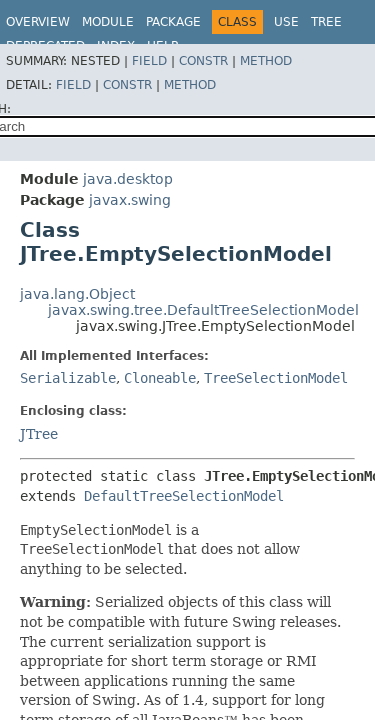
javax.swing (130, 200)
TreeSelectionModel (276, 378)
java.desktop (128, 179)
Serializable (68, 378)
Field (149, 61)
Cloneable (160, 378)
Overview (38, 22)
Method (266, 61)
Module (108, 22)
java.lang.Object (77, 294)
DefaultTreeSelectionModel (184, 496)
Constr (203, 61)
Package (173, 22)
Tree (326, 22)
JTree (39, 434)
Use (286, 22)
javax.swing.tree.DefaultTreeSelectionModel (203, 310)
